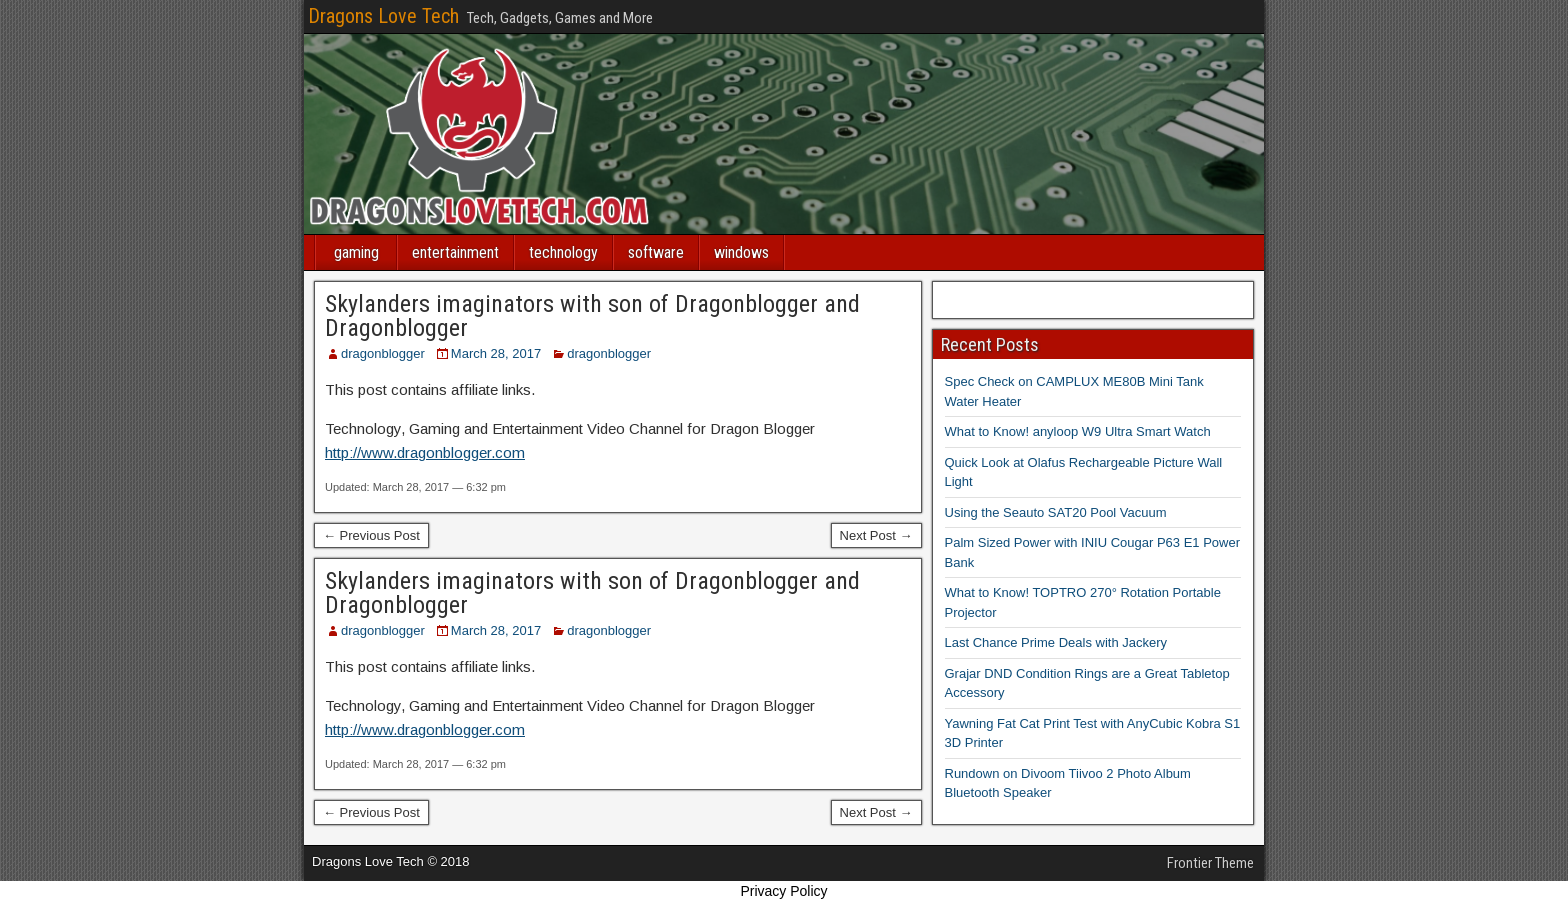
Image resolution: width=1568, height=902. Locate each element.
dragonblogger (383, 353)
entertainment (455, 252)
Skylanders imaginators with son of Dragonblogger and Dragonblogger (592, 316)
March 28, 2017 (496, 353)
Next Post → (876, 535)
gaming (356, 252)
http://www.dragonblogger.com (425, 452)
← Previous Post (371, 535)
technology (563, 252)
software (656, 252)
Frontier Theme (1210, 863)
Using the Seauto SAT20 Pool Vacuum (1056, 512)
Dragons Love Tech (383, 16)
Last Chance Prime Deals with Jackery (1056, 642)
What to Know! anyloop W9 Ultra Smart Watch (1078, 431)
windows (741, 252)
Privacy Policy (783, 891)
